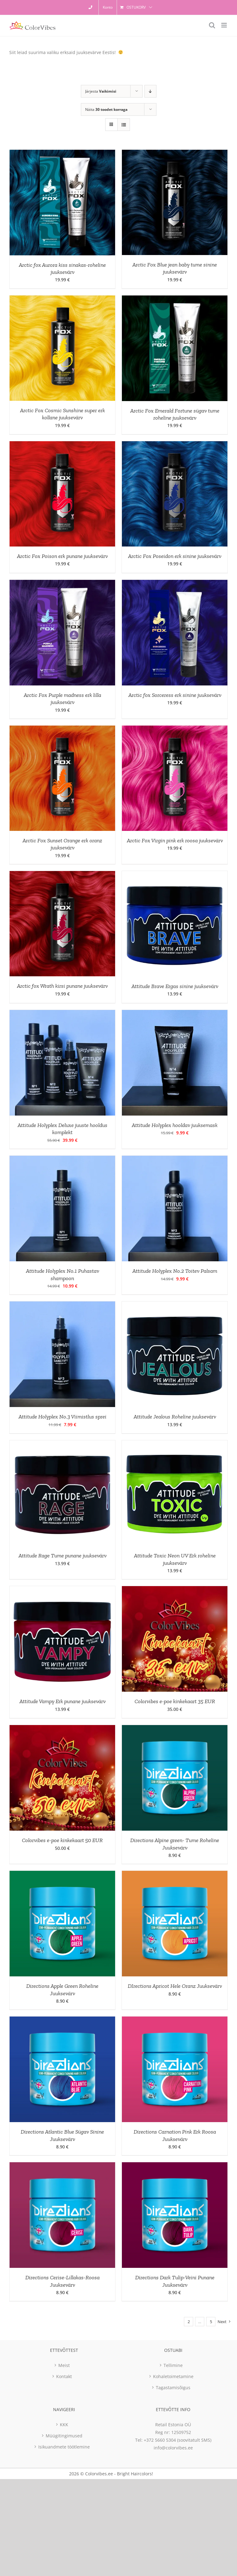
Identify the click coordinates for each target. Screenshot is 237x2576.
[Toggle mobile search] (212, 25)
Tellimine (173, 2365)
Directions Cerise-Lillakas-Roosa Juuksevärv (62, 2281)
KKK (64, 2424)
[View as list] (124, 125)
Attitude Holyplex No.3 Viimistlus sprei (62, 1416)
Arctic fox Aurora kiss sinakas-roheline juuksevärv (62, 268)
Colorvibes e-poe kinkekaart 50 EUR (62, 1840)
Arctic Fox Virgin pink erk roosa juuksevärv (175, 840)
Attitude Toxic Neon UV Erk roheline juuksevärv (175, 1559)
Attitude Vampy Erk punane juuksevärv (62, 1701)
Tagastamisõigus (173, 2387)
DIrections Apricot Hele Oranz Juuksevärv (175, 1986)
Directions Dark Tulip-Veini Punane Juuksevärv (174, 2281)
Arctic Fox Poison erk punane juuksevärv (62, 556)
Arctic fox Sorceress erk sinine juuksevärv (174, 695)
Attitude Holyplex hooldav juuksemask (175, 1125)
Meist (64, 2365)
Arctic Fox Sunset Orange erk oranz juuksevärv (62, 844)
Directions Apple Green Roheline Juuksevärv (62, 1989)
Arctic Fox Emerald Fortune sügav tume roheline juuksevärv (174, 414)
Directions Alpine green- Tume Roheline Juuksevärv (174, 1844)
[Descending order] (150, 91)
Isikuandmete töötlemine (64, 2447)
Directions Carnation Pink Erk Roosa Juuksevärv (175, 2135)
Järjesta (100, 91)
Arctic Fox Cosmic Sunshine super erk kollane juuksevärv (62, 414)
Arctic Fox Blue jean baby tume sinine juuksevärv (174, 268)
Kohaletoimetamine (173, 2376)
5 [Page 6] (211, 2321)
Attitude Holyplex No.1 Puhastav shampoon (62, 1274)
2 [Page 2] (189, 2321)
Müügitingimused (64, 2436)
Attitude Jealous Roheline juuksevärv (175, 1416)
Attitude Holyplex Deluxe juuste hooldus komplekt (62, 1129)
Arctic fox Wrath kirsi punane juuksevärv (62, 985)
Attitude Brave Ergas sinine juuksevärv (174, 986)
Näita (106, 109)
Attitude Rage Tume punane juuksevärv (62, 1555)
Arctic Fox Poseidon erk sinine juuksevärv (174, 556)
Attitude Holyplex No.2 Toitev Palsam (174, 1270)
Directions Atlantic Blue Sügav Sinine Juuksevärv (62, 2135)
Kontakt (64, 2376)
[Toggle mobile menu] (224, 25)
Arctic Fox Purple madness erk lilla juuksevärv (62, 699)
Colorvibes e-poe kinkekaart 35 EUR (175, 1701)
